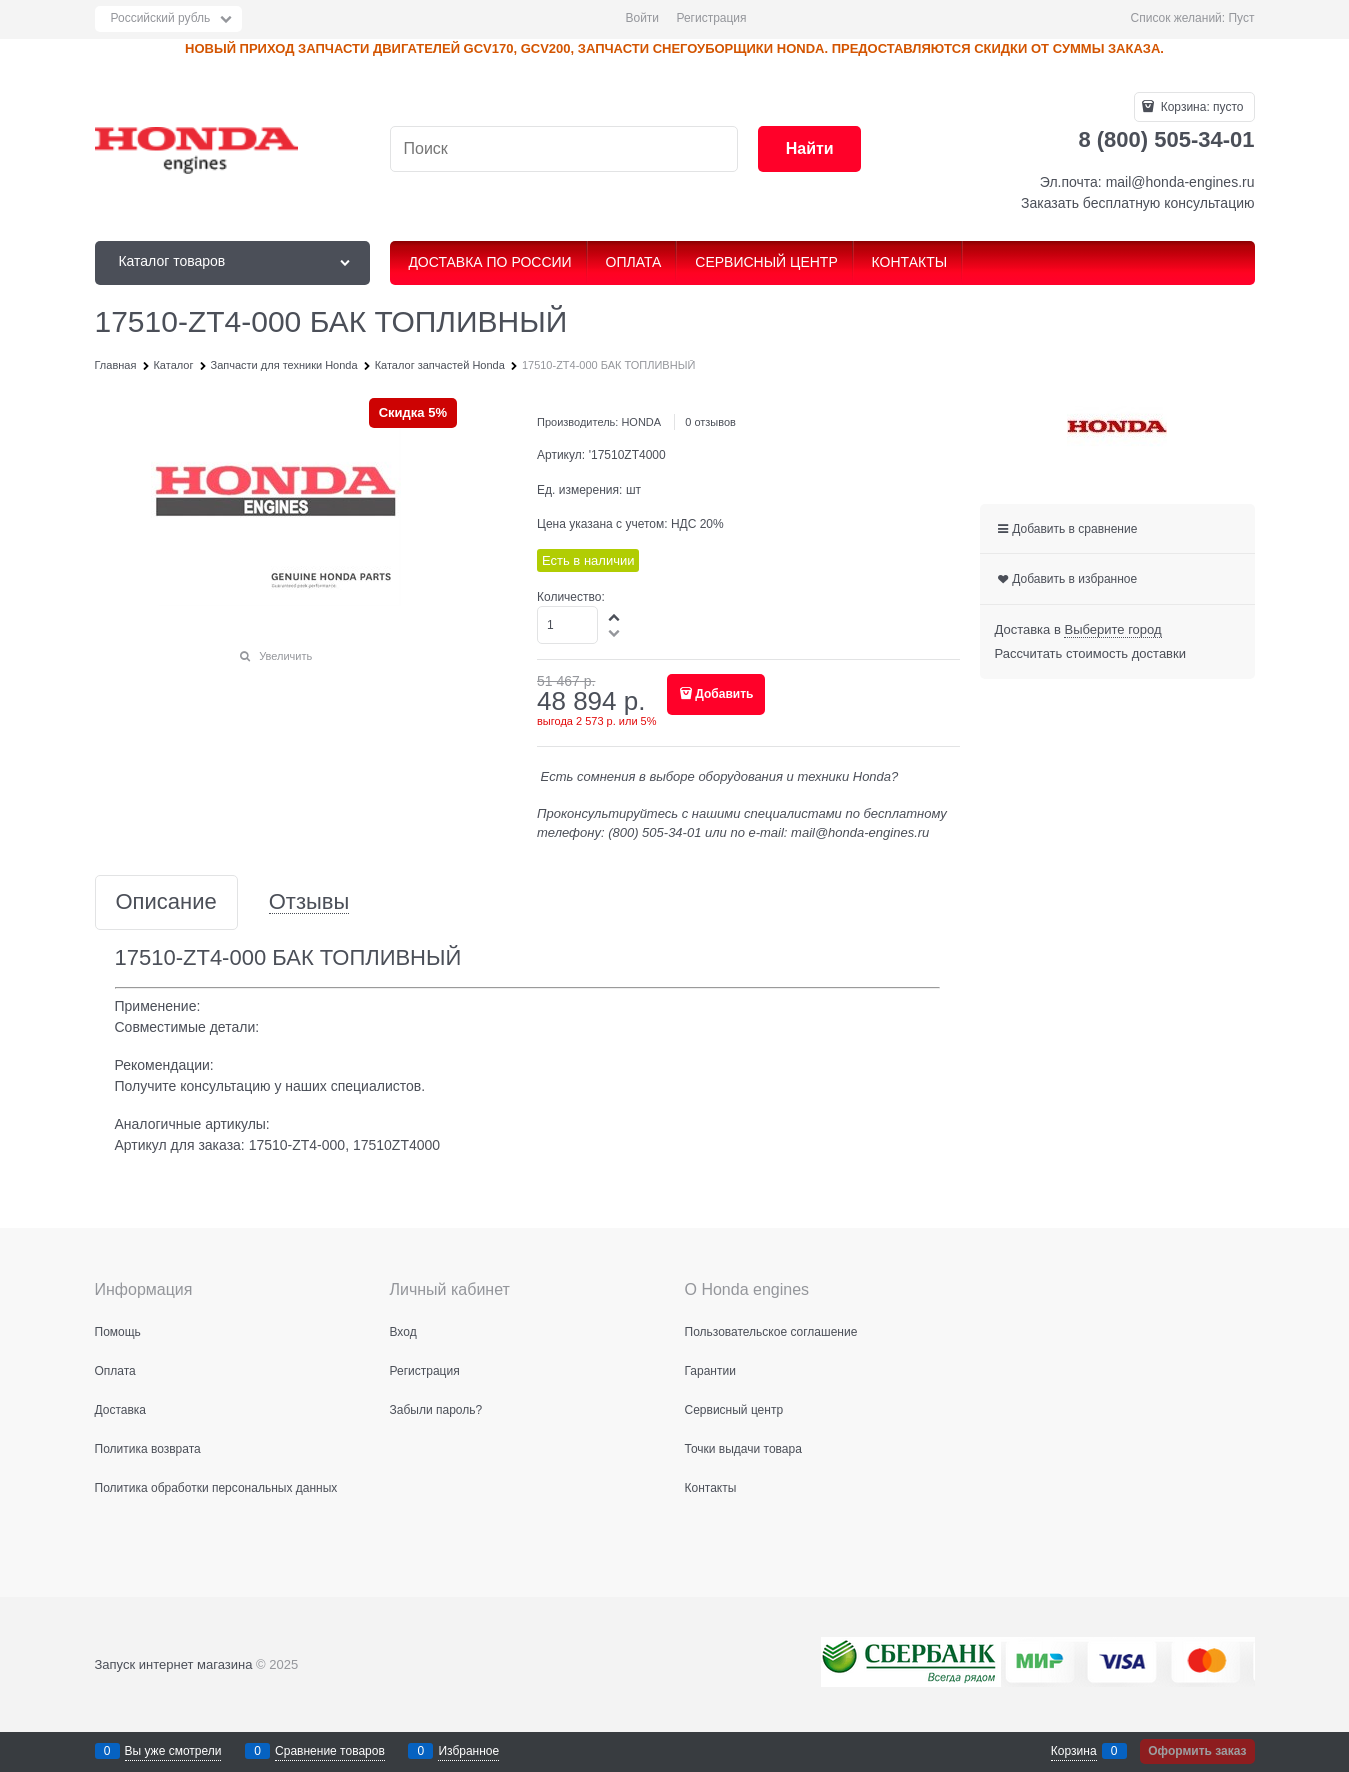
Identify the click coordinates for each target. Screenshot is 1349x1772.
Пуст (1241, 18)
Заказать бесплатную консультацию (1137, 203)
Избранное (468, 1751)
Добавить (724, 694)
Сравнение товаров (330, 1751)
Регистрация (711, 18)
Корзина (1074, 1751)
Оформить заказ (1197, 1751)
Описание (166, 902)
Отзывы (309, 902)
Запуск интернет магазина (174, 1664)
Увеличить (285, 656)
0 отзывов (710, 422)
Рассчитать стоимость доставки (1090, 653)
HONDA (641, 422)
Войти (642, 18)
